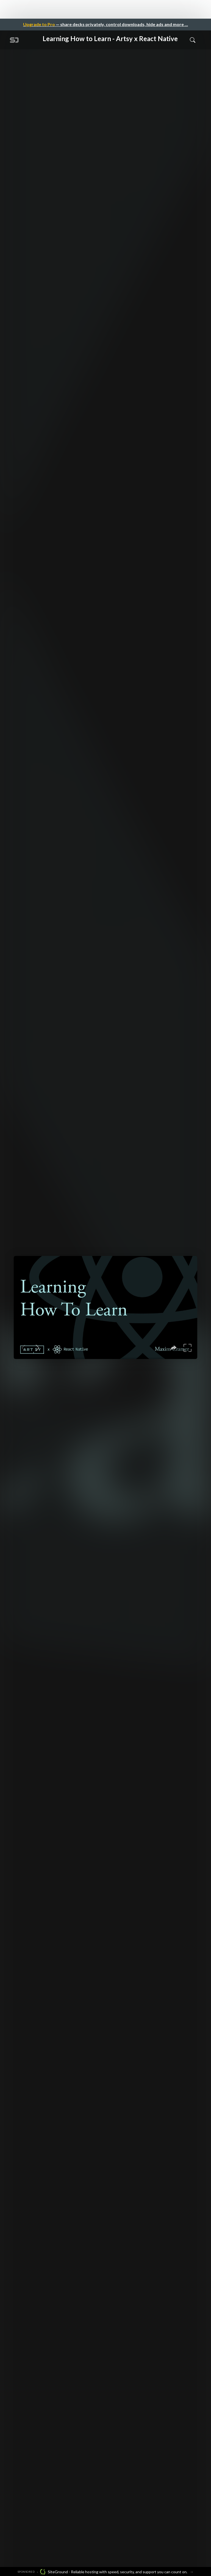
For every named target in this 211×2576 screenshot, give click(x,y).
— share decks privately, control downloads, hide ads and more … (105, 24)
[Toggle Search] (192, 40)
